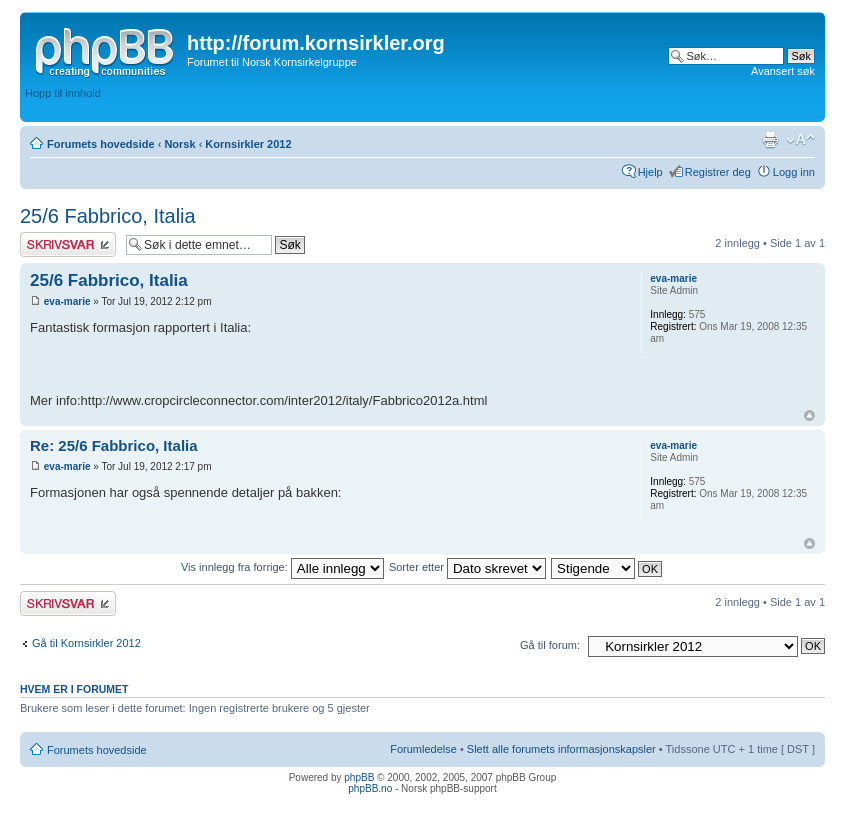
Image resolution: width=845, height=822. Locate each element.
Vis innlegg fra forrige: (282, 567)
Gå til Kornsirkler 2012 (86, 643)
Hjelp (650, 172)
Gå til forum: (550, 645)
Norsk (179, 144)
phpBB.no (370, 788)
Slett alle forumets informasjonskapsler (561, 749)
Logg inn (794, 172)
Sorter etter (467, 567)
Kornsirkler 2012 (248, 144)
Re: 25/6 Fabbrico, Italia (114, 445)
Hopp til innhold (63, 93)
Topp (809, 415)
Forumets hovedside (101, 144)
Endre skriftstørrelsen (800, 140)
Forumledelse (423, 749)
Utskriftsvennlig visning (770, 140)
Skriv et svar (68, 244)
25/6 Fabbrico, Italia (108, 216)
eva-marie (67, 301)
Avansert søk (783, 71)
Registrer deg (718, 172)
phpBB (359, 777)
